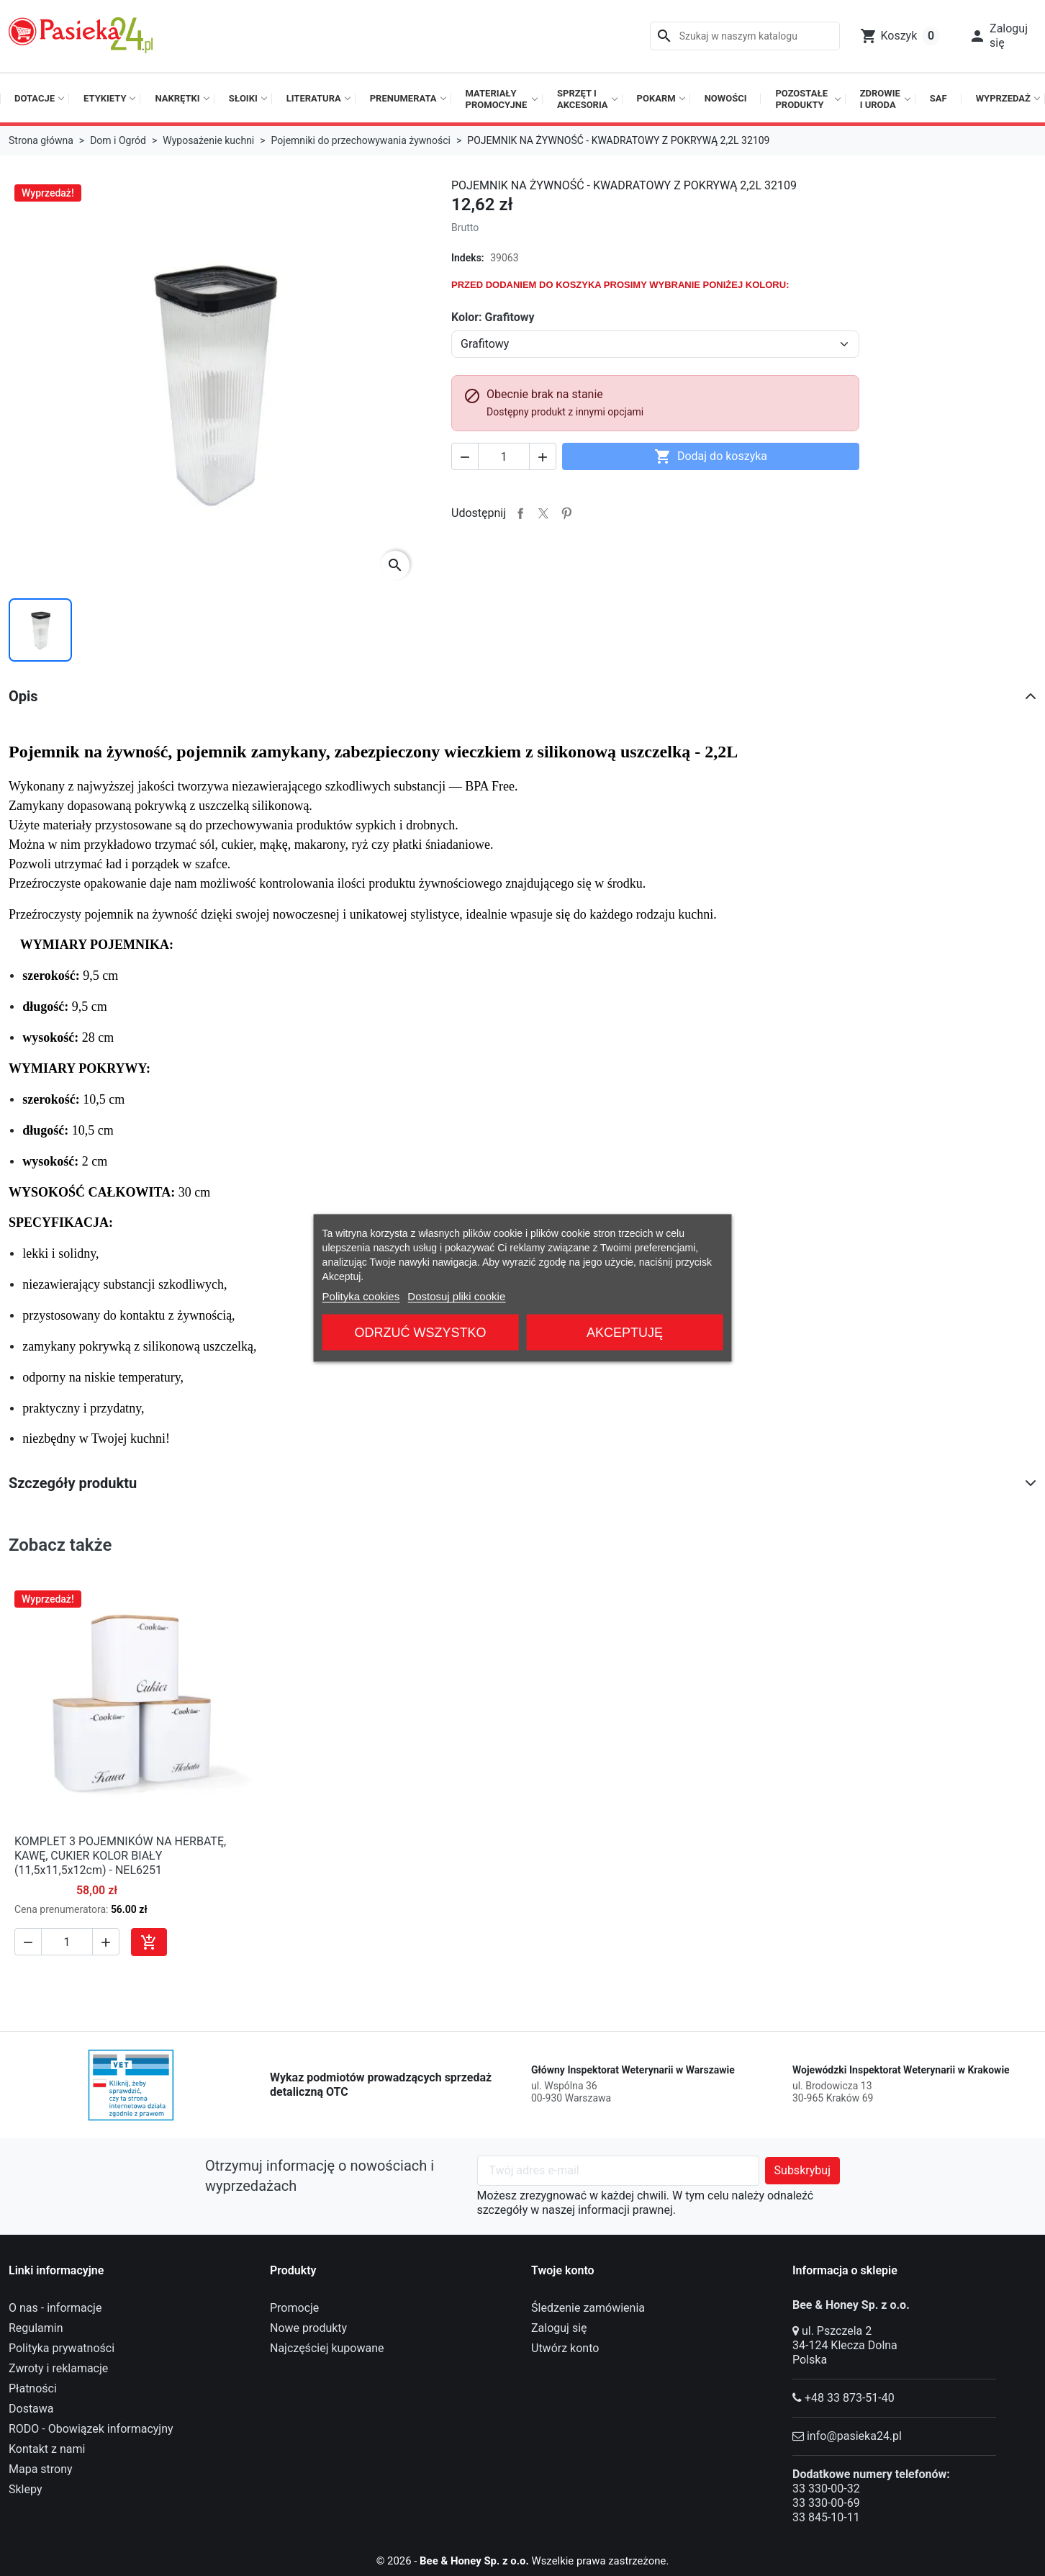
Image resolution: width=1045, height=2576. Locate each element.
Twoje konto (562, 2270)
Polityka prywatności (61, 2348)
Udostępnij (520, 513)
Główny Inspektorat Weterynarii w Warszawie (633, 2070)
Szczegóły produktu (73, 1483)
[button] (998, 36)
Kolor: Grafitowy (492, 317)
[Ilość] (504, 456)
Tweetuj (543, 513)
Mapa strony (41, 2469)
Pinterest (566, 513)
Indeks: (467, 258)
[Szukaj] (745, 36)
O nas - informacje (55, 2308)
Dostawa (31, 2408)
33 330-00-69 (826, 2503)
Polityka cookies (361, 1296)
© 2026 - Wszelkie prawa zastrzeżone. (523, 2560)
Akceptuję (625, 1332)
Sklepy (25, 2489)
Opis (23, 696)
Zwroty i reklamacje (58, 2368)
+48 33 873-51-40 (850, 2398)
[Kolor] (655, 344)
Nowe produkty (308, 2328)
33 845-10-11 (826, 2517)
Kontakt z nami (47, 2449)
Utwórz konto (565, 2348)
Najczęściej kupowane (327, 2348)
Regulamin (36, 2328)
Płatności (33, 2388)
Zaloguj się (559, 2328)
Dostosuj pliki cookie (456, 1296)
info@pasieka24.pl (854, 2436)
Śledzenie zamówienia (588, 2308)
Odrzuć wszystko (421, 1332)
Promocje (294, 2308)
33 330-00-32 (826, 2488)
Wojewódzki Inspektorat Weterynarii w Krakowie (901, 2070)
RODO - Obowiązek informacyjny (91, 2429)
